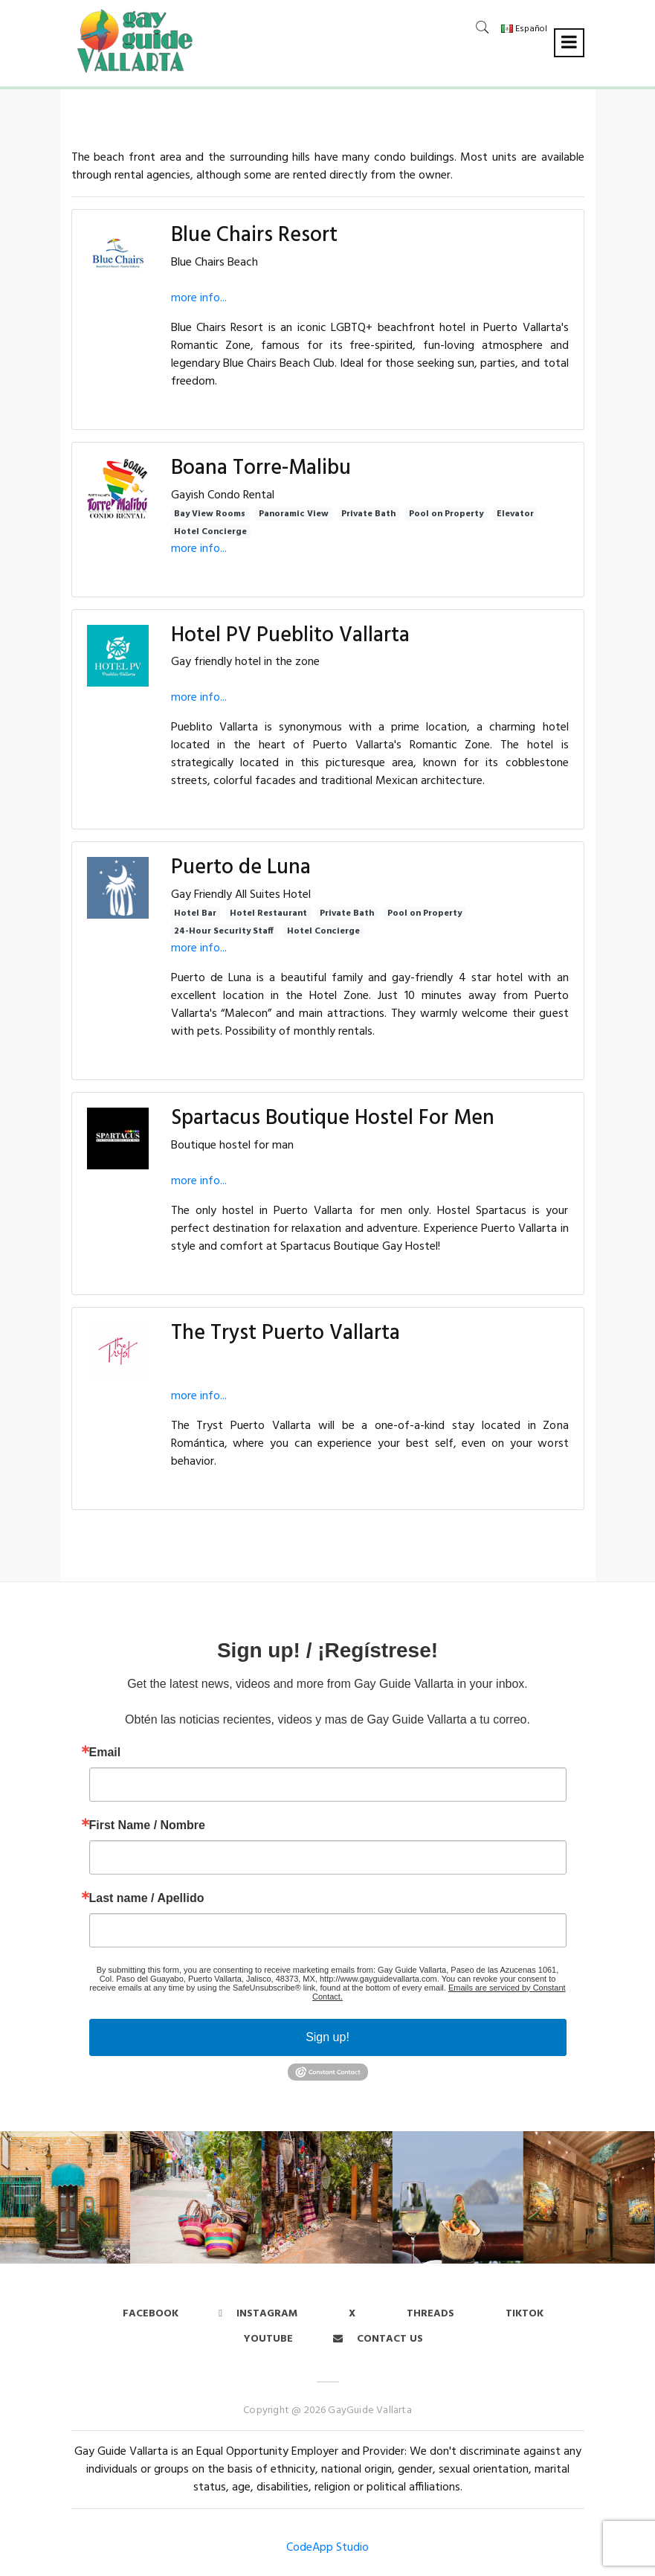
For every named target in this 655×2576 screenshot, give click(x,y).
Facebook (150, 2313)
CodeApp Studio (327, 2547)
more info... (199, 298)
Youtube (268, 2339)
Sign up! (327, 2037)
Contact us (378, 2339)
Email (105, 1752)
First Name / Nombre (147, 1825)
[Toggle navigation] (569, 42)
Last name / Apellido (146, 1898)
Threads (430, 2313)
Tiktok (524, 2313)
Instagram (258, 2313)
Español (524, 29)
